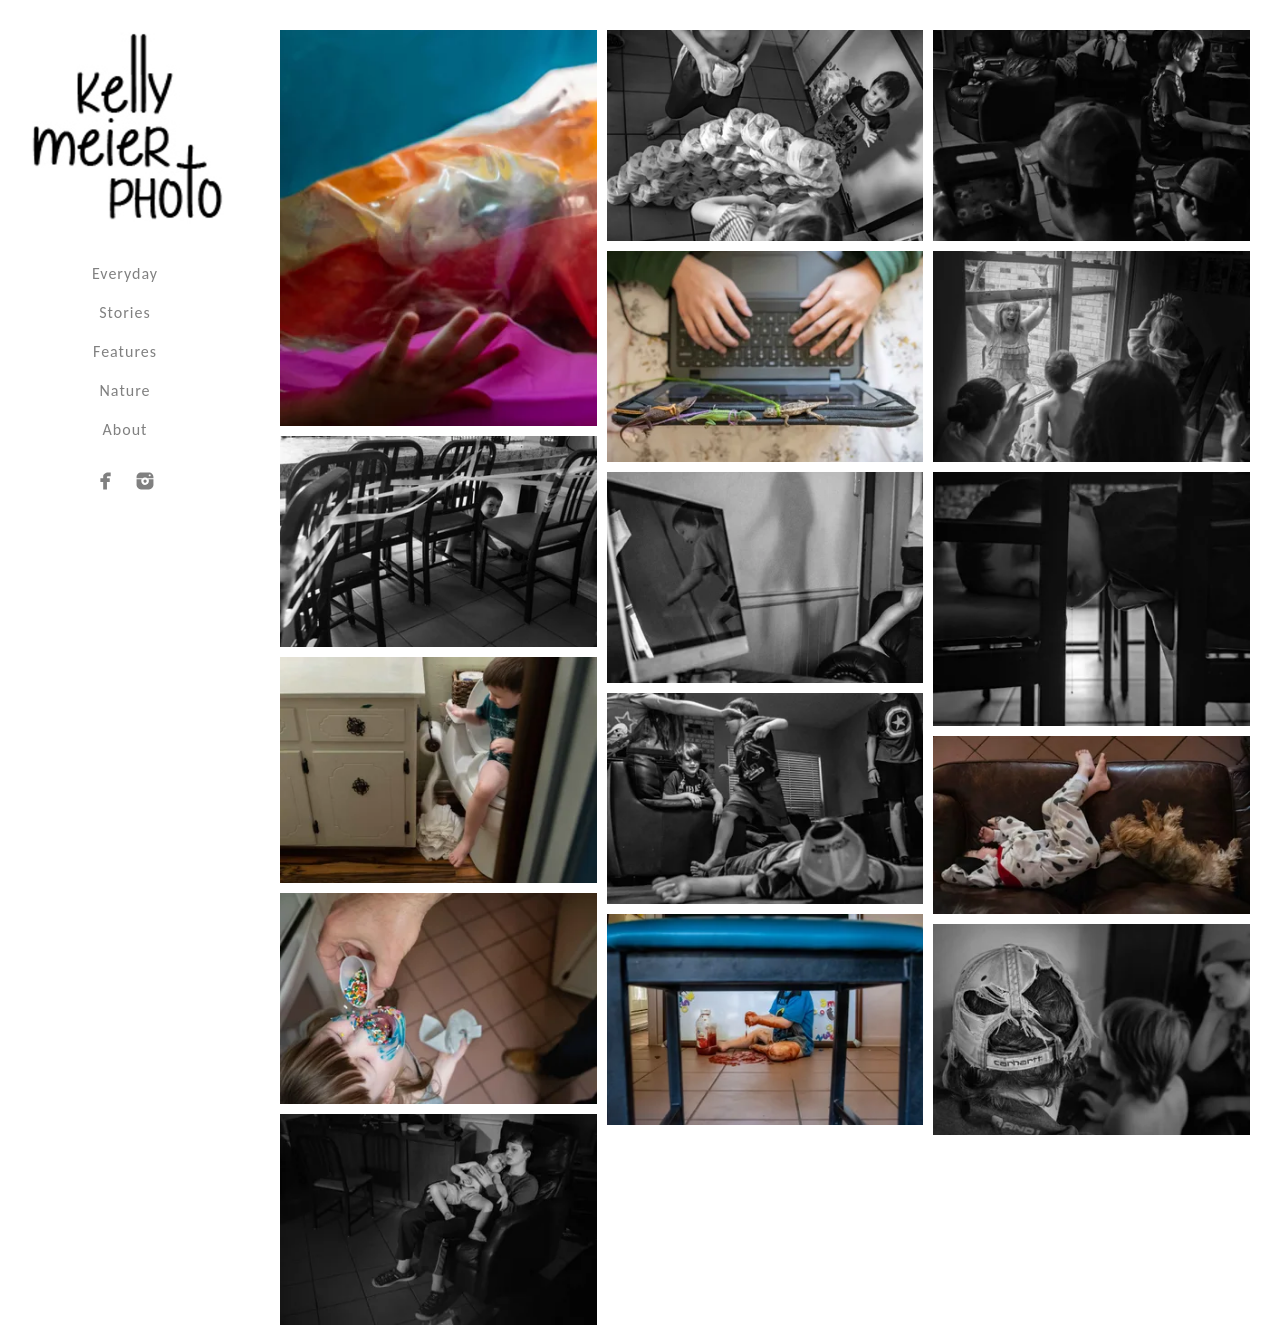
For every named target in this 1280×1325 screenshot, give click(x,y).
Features (125, 351)
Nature (125, 390)
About (125, 429)
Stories (124, 312)
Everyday (125, 273)
